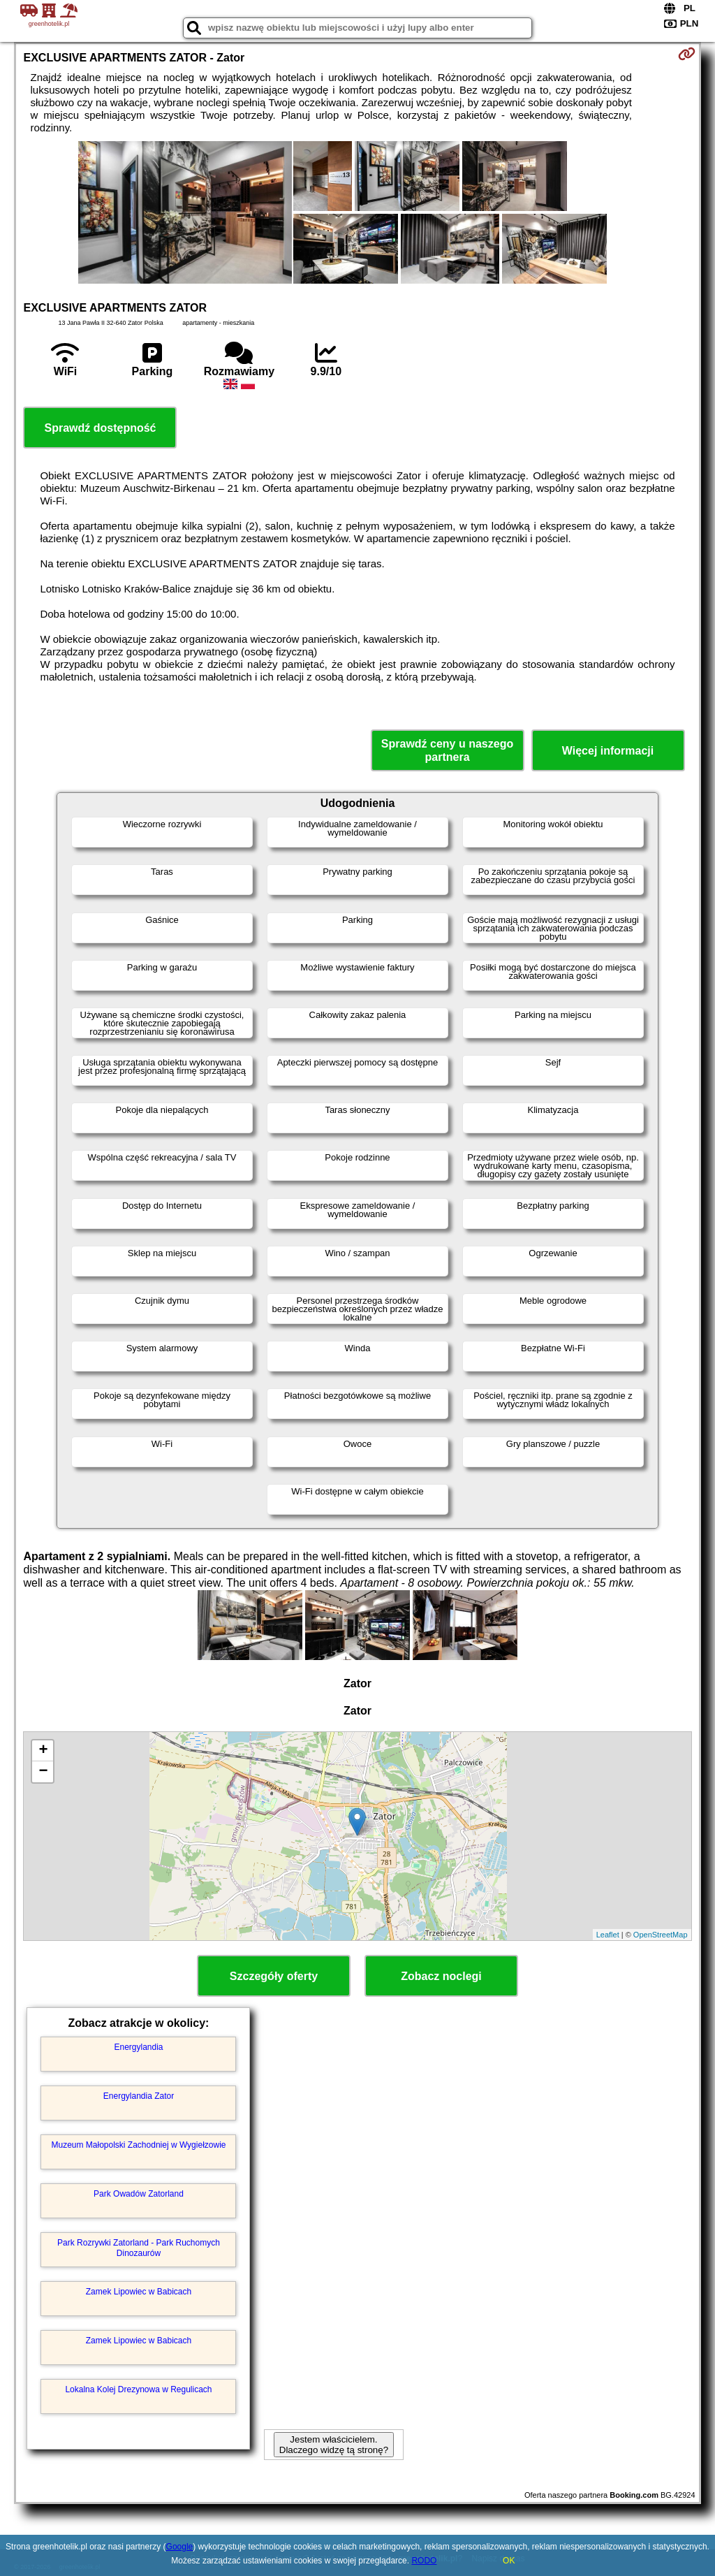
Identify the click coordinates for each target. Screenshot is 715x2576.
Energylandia (138, 2047)
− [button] (42, 1771)
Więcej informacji (608, 751)
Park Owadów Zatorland (139, 2194)
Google (179, 2547)
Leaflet (607, 1934)
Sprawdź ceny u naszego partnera (447, 750)
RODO (423, 2561)
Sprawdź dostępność (100, 428)
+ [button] (42, 1750)
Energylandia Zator (138, 2096)
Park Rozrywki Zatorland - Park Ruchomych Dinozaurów (138, 2247)
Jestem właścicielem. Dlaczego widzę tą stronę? (333, 2444)
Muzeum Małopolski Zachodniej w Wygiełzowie (138, 2145)
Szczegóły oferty (274, 1976)
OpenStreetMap (660, 1934)
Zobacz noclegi (441, 1976)
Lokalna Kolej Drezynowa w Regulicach (138, 2389)
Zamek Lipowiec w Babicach (138, 2292)
